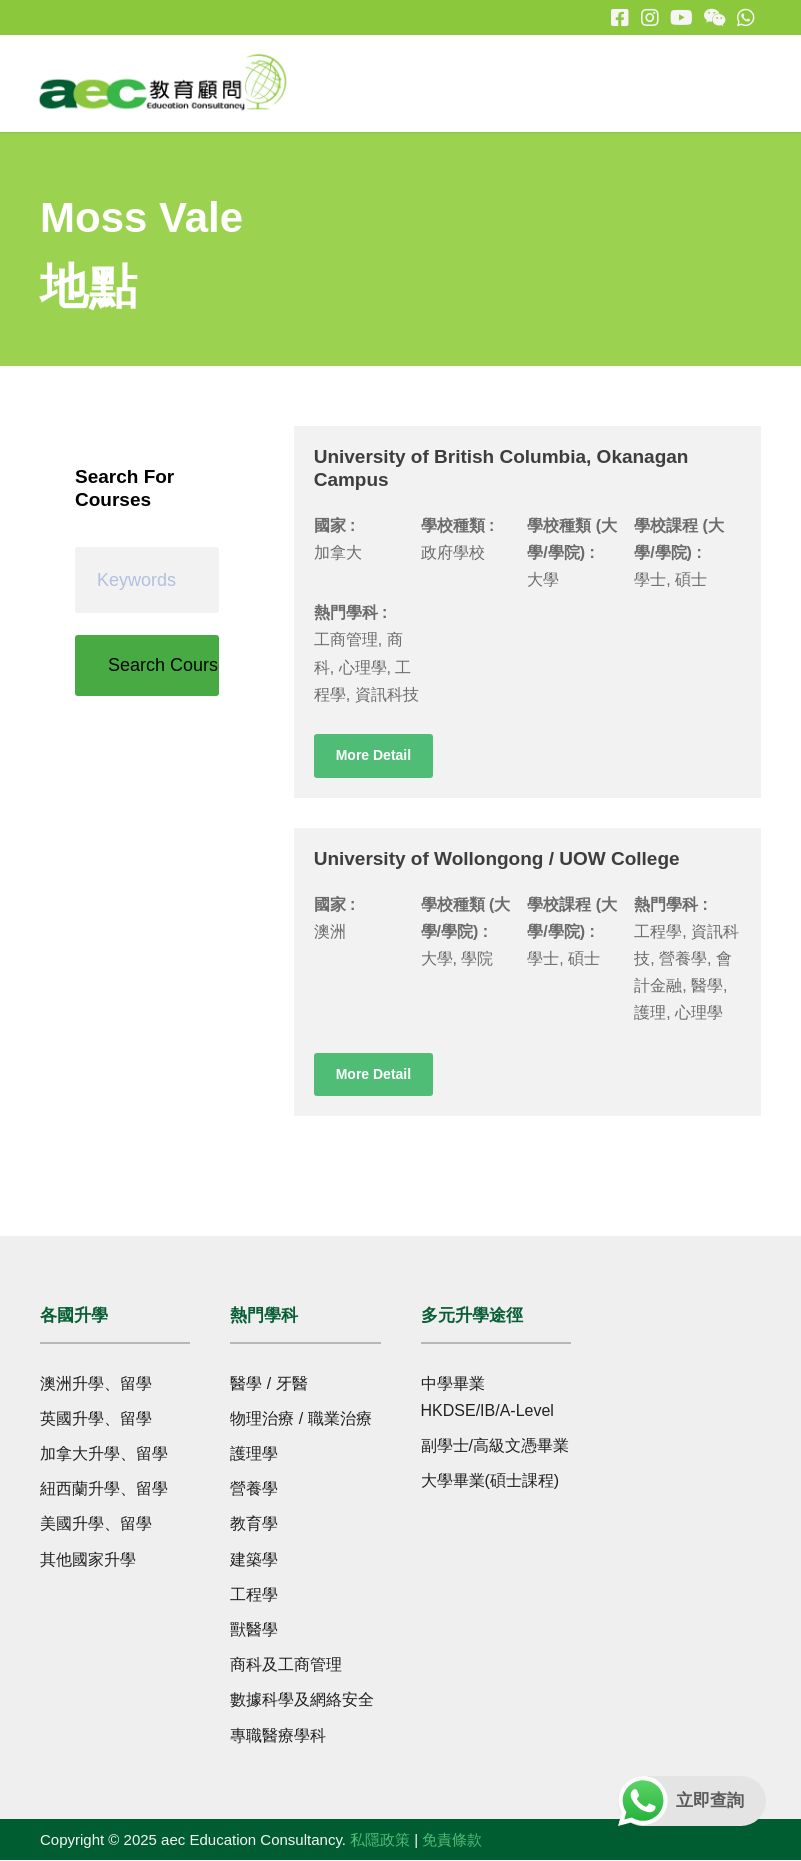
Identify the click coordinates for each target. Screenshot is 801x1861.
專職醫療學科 (278, 1735)
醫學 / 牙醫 (268, 1384)
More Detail (373, 756)
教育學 (254, 1524)
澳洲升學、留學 (96, 1384)
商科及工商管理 (286, 1665)
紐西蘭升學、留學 (104, 1489)
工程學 (254, 1595)
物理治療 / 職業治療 (300, 1419)
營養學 (254, 1489)
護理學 (254, 1454)
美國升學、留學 (96, 1524)
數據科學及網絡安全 (302, 1700)
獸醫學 (254, 1630)
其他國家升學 (88, 1560)
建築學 (254, 1560)
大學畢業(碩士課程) (490, 1481)
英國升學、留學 (96, 1419)
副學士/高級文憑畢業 (495, 1446)
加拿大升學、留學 (104, 1454)
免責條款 (452, 1840)
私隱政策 (380, 1840)
